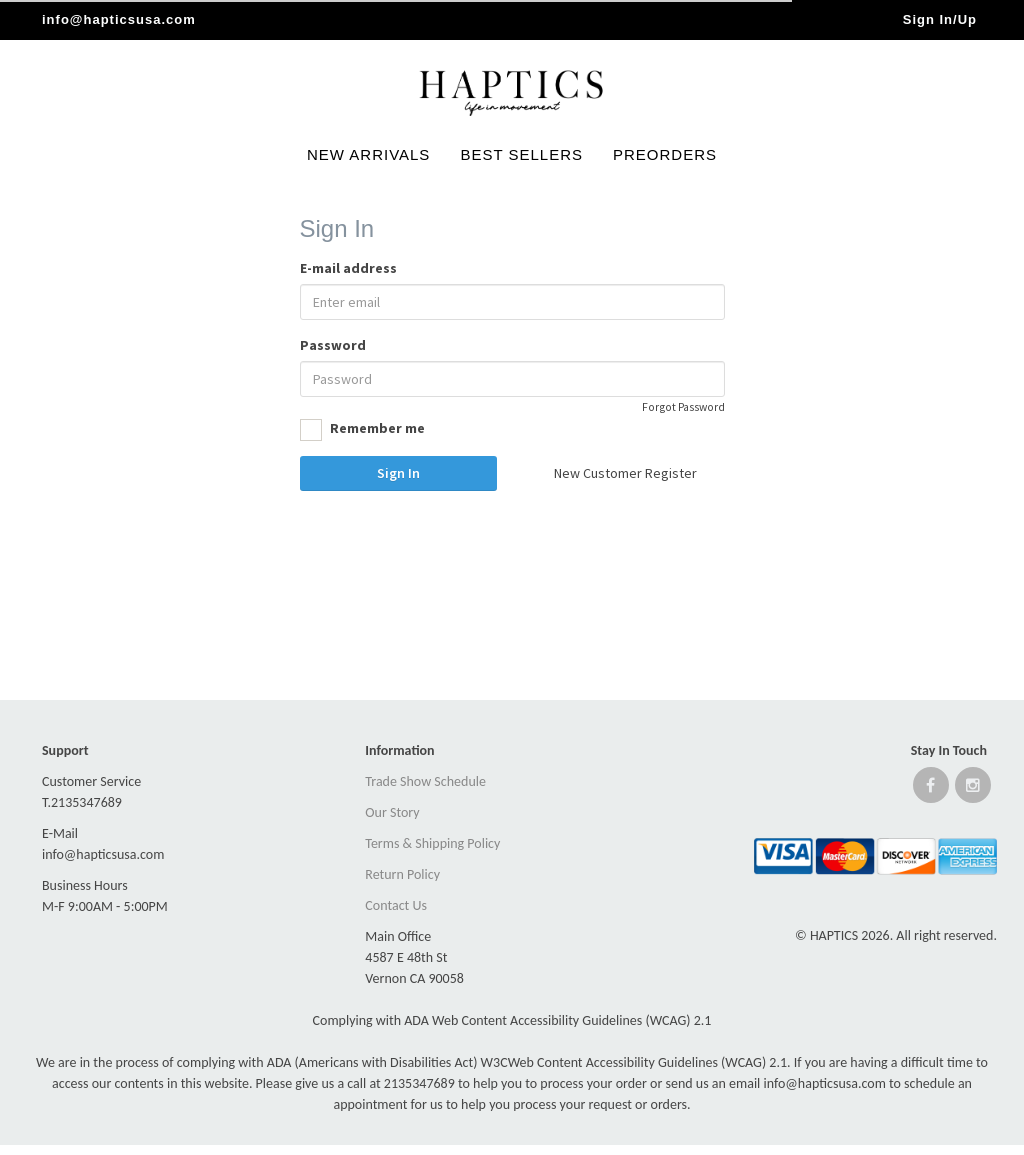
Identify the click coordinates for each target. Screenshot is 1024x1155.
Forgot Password (683, 407)
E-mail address (348, 268)
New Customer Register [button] (625, 473)
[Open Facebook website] (931, 789)
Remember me (362, 430)
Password (333, 345)
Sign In (398, 473)
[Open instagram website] (973, 789)
